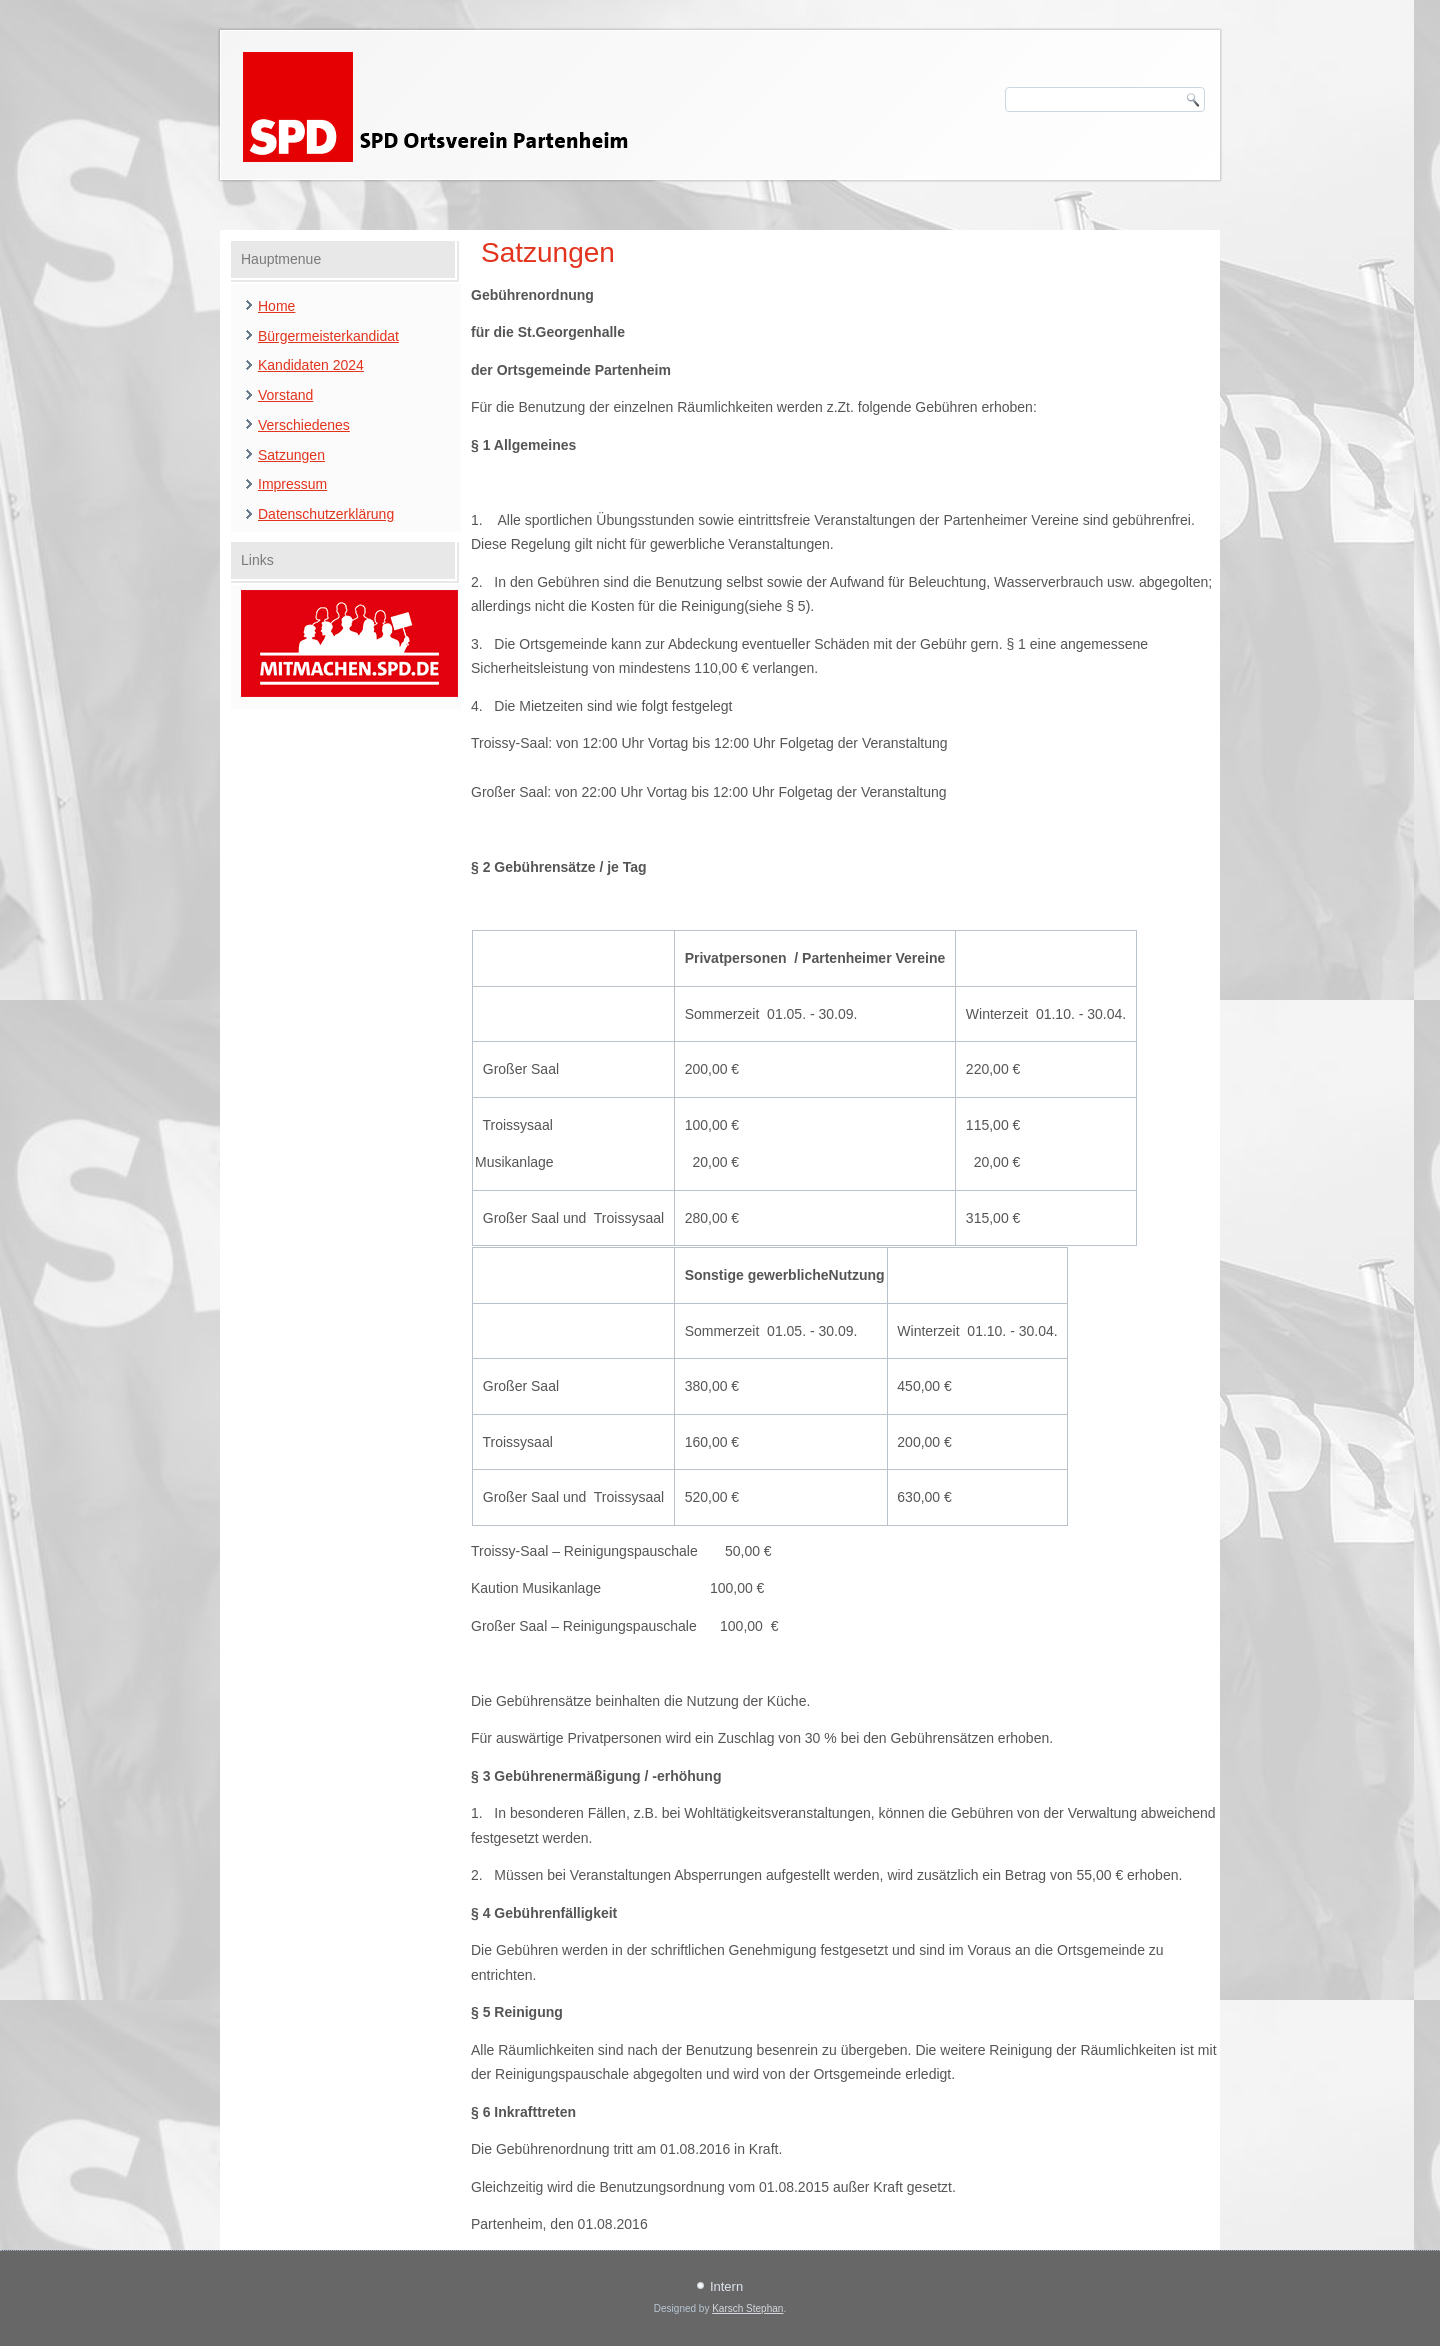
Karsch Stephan (747, 2308)
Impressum (292, 484)
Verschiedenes (304, 425)
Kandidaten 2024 (311, 365)
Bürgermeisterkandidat (328, 336)
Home (276, 306)
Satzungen (291, 455)
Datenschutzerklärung (326, 514)
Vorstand (285, 395)
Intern (726, 2286)
